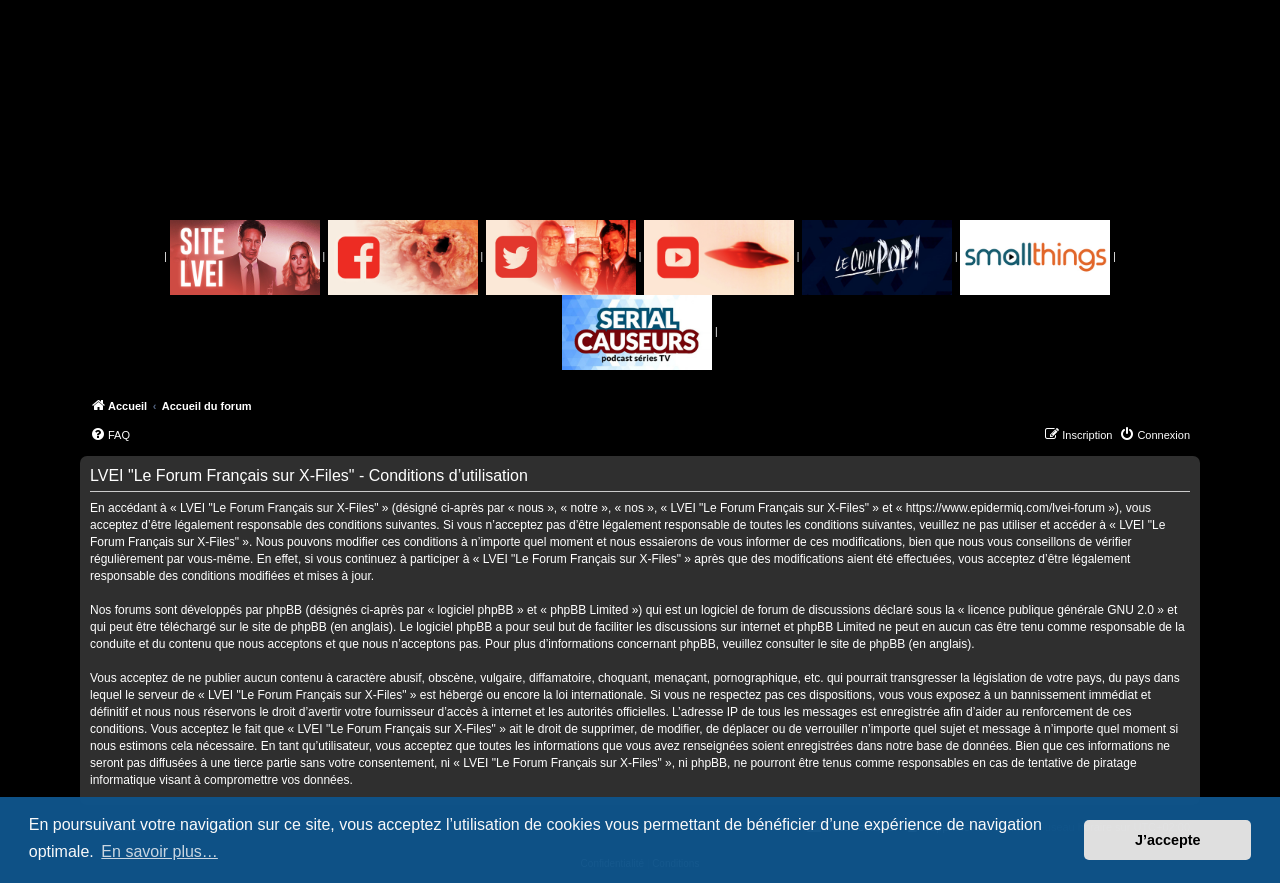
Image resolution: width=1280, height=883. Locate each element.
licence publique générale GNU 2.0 (1061, 610)
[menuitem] (110, 435)
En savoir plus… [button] (159, 851)
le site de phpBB (282, 627)
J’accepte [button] (1168, 840)
